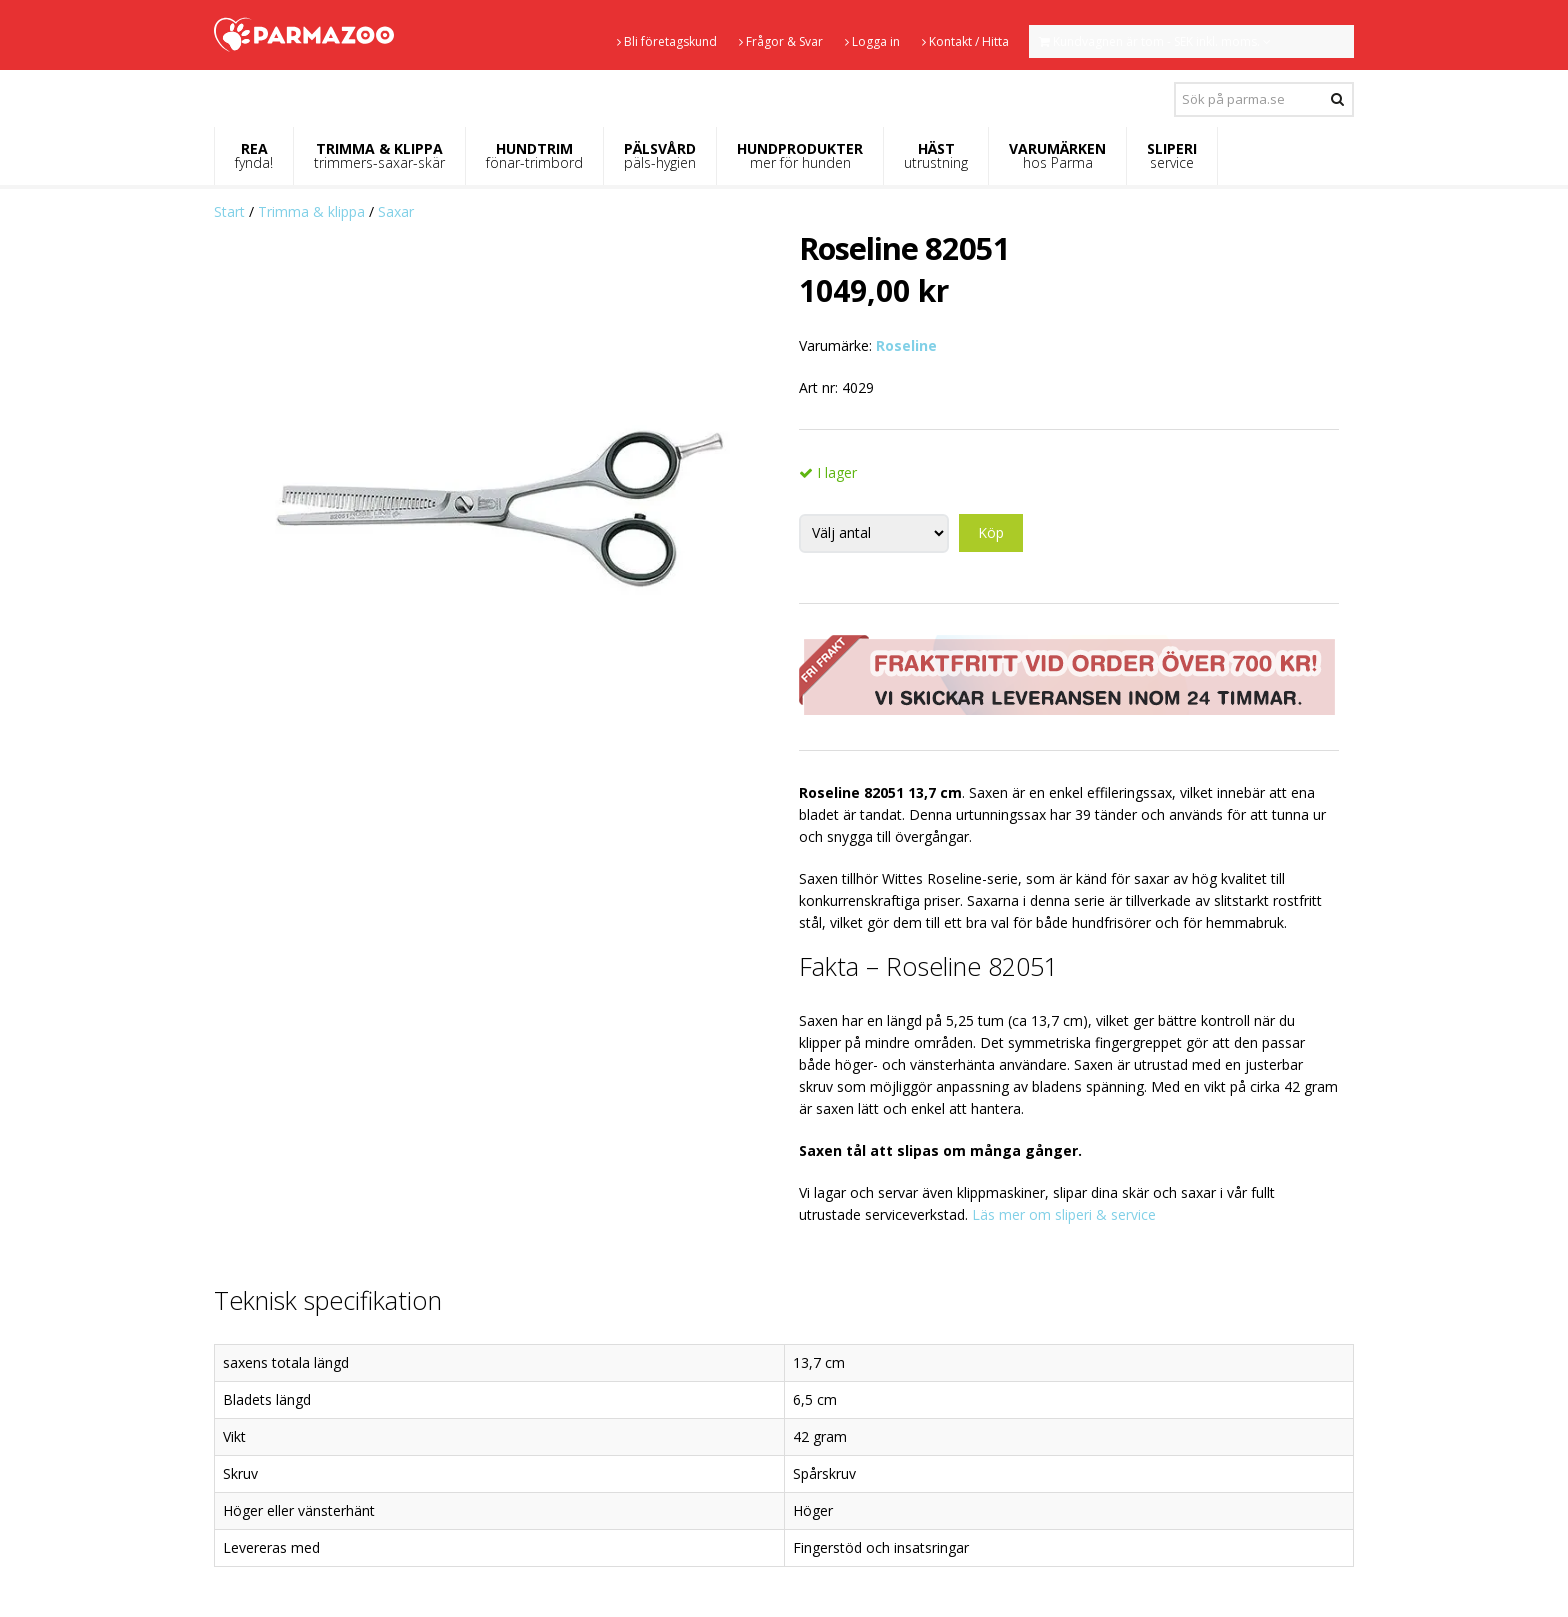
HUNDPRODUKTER (800, 155)
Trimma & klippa (311, 211)
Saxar (396, 211)
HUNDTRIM (534, 155)
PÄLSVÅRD (660, 155)
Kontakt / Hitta (965, 41)
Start (229, 211)
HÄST (936, 155)
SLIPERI (1172, 155)
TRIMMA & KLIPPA (379, 155)
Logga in (872, 41)
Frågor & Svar (781, 41)
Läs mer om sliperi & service (1064, 1214)
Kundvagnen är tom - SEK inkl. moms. (1155, 41)
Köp (991, 532)
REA (254, 155)
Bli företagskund (667, 41)
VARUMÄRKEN (1057, 155)
